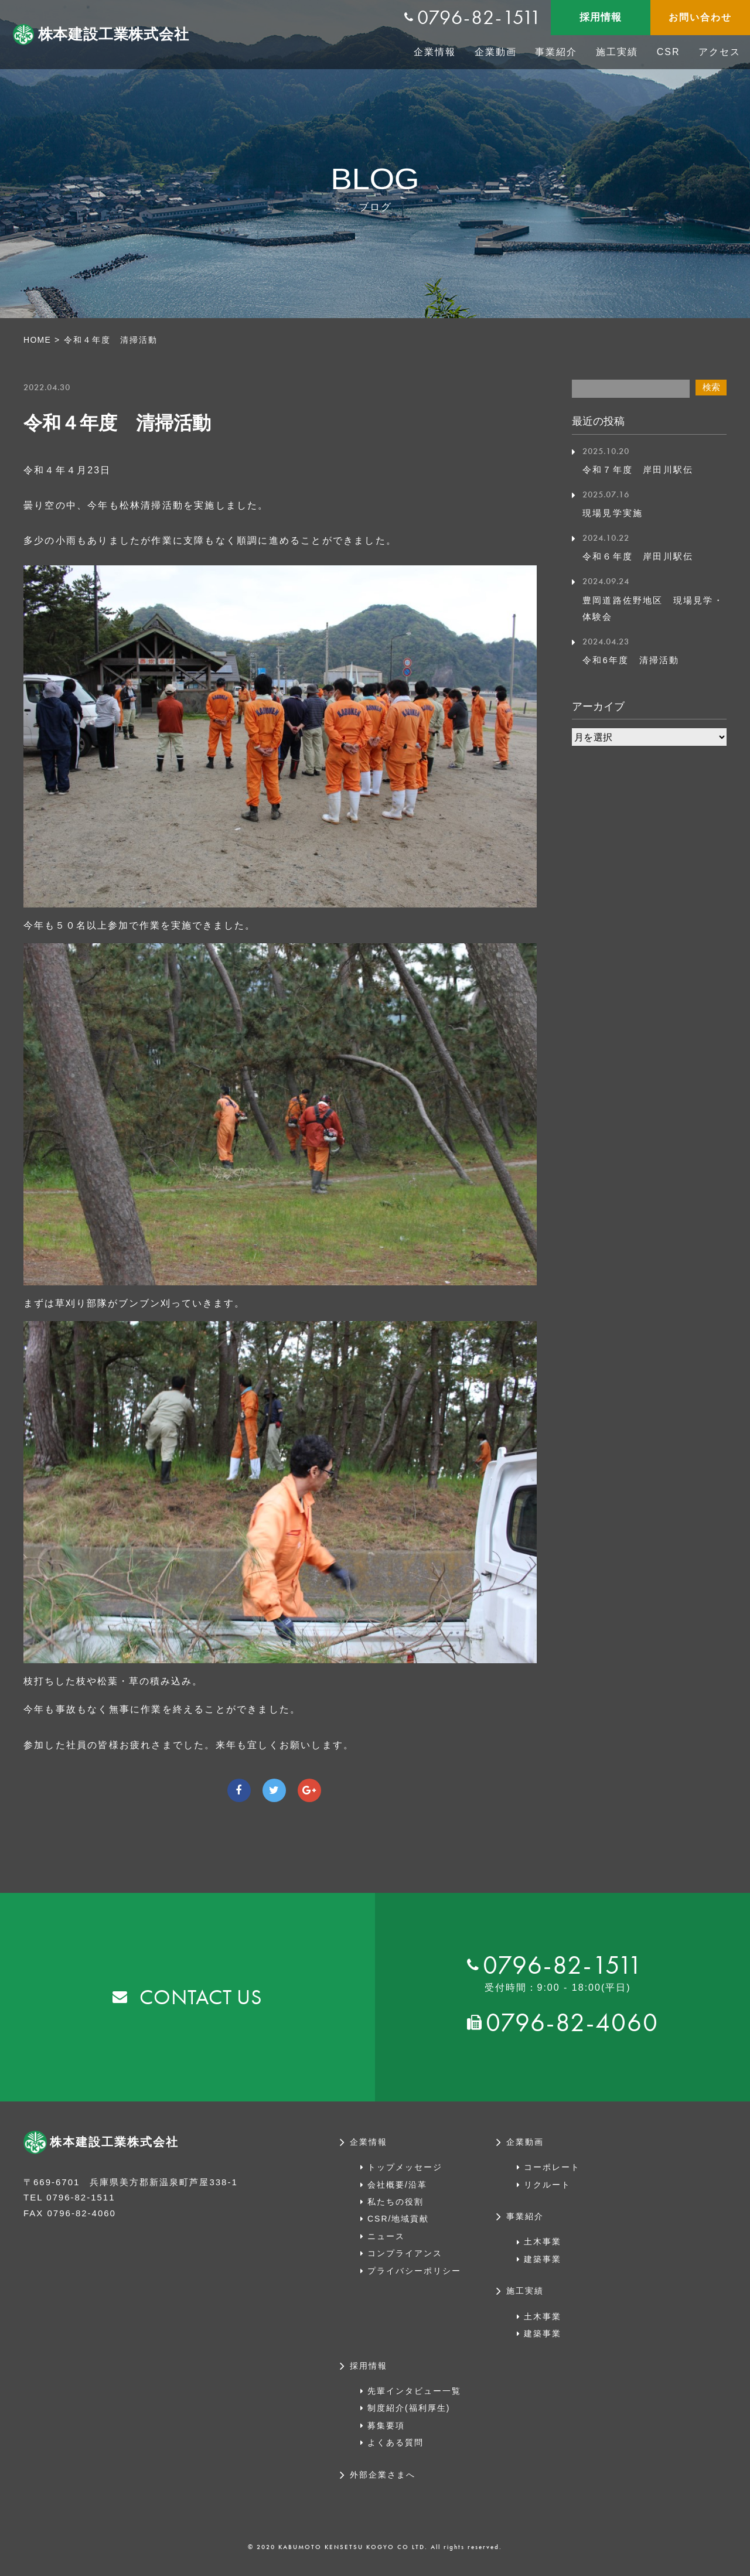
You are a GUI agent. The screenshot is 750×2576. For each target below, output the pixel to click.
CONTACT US (200, 1997)
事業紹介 (556, 52)
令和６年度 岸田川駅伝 (641, 556)
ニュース (386, 2236)
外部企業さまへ (382, 2474)
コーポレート (552, 2167)
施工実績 (617, 52)
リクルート (547, 2184)
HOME (38, 339)
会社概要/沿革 (397, 2184)
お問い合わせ (700, 17)
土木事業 (542, 2241)
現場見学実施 (614, 513)
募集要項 (386, 2425)
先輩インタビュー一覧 (414, 2391)
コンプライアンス (404, 2253)
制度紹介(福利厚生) (408, 2408)
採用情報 (600, 17)
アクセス (719, 52)
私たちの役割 (395, 2201)
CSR (668, 52)
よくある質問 (395, 2442)
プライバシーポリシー (414, 2270)
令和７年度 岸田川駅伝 (641, 470)
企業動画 (496, 52)
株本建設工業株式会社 (117, 34)
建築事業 (542, 2259)
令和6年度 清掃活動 (633, 660)
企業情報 (435, 52)
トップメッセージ (404, 2167)
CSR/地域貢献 (398, 2218)
